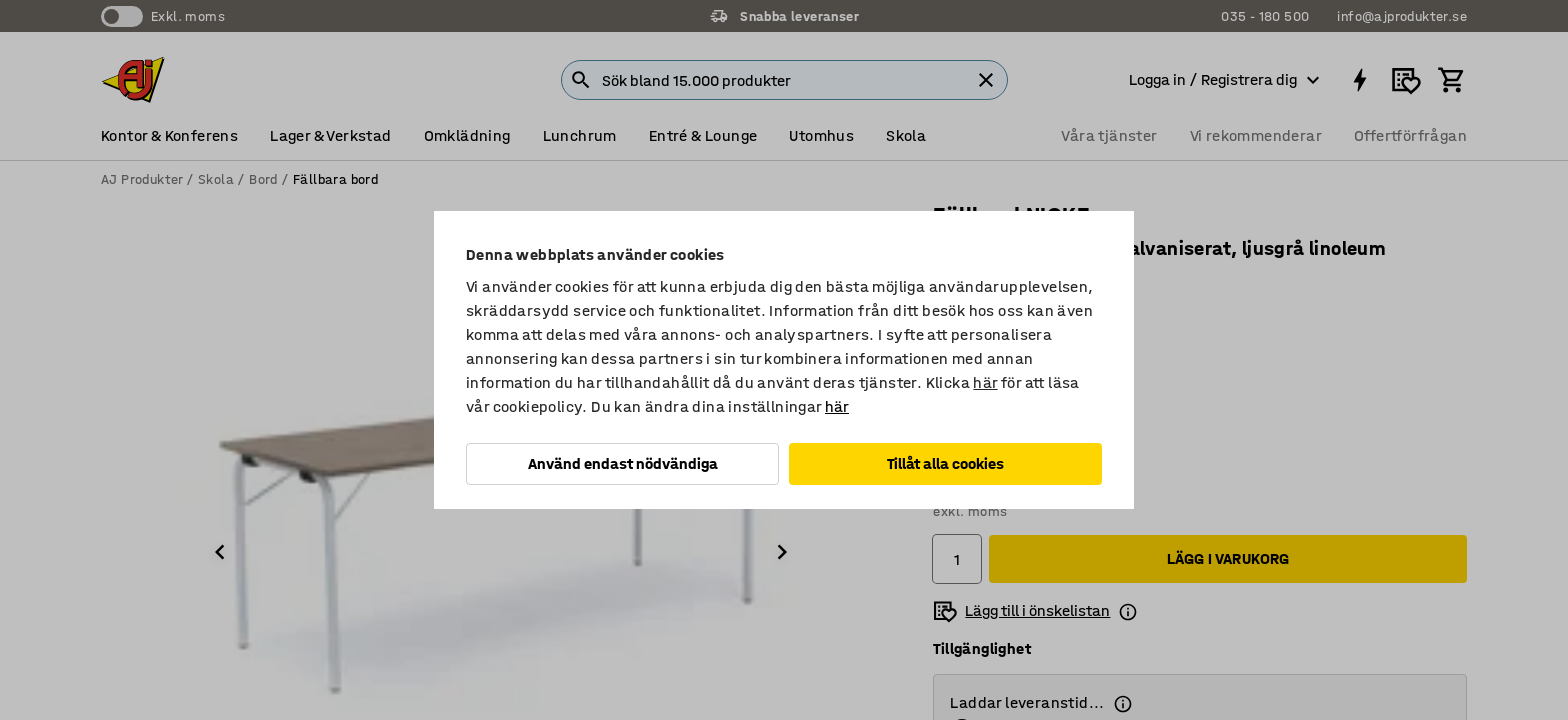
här (985, 382)
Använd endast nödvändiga (623, 463)
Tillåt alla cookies (945, 463)
